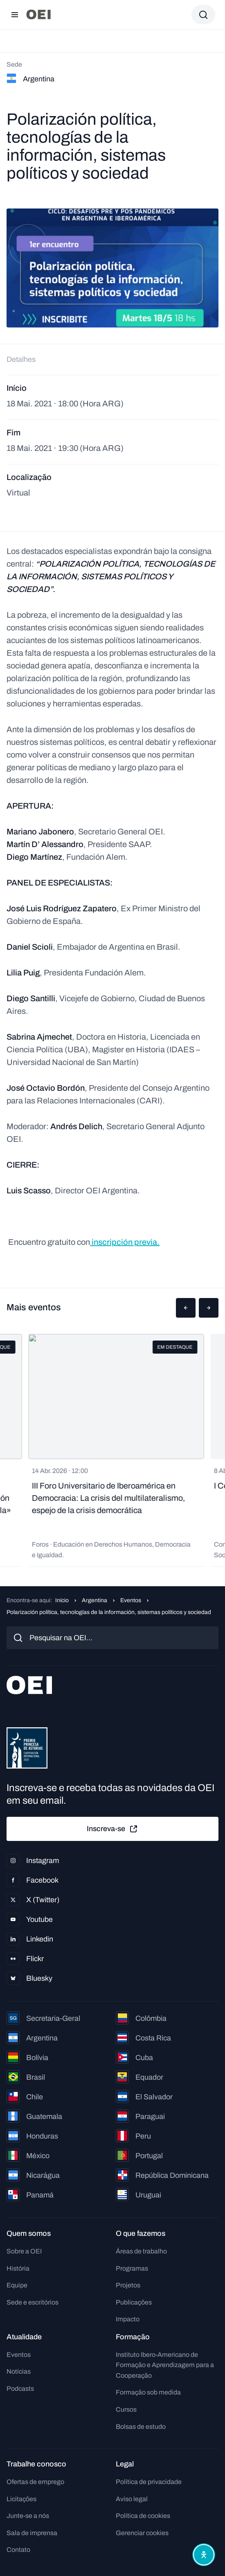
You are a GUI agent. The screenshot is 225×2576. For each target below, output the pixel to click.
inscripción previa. (125, 1242)
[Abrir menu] (15, 15)
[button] (186, 1308)
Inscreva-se (112, 1829)
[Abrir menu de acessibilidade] (203, 2554)
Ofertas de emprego (35, 2481)
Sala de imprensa (32, 2532)
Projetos (128, 2285)
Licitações (21, 2498)
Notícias (19, 2371)
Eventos (130, 1600)
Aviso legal (132, 2498)
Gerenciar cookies (142, 2532)
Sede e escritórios (33, 2302)
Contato (18, 2549)
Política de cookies (143, 2515)
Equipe (17, 2285)
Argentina (94, 1600)
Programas (132, 2268)
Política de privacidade (149, 2481)
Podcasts (20, 2388)
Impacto (128, 2319)
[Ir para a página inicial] (38, 14)
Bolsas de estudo (141, 2426)
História (18, 2268)
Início (62, 1600)
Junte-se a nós (28, 2515)
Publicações (134, 2302)
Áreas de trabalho (141, 2251)
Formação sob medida (148, 2392)
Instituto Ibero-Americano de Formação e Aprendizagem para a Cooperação (165, 2365)
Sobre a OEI (24, 2251)
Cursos (126, 2409)
